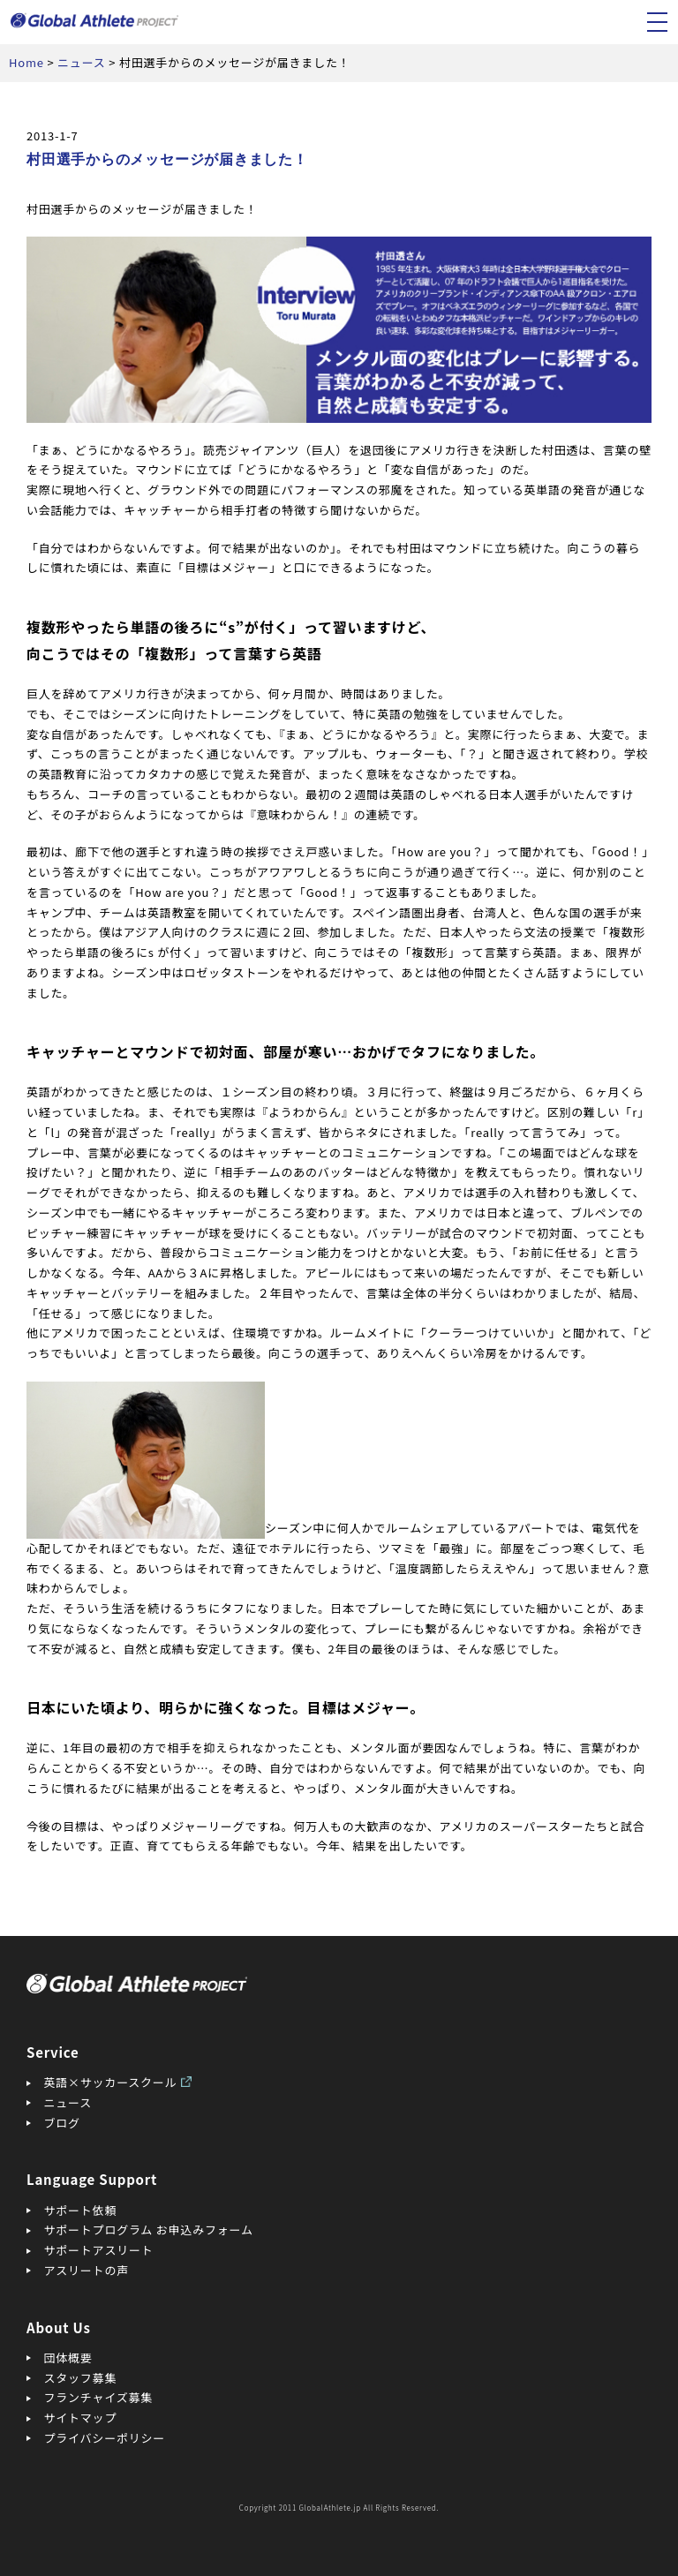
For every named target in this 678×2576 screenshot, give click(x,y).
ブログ (62, 2122)
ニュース (68, 2102)
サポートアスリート (99, 2249)
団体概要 (68, 2357)
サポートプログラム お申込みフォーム (148, 2229)
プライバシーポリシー (105, 2437)
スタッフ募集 (80, 2377)
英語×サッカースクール (110, 2082)
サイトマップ (80, 2417)
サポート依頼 (80, 2210)
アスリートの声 (86, 2270)
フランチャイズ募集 (99, 2397)
